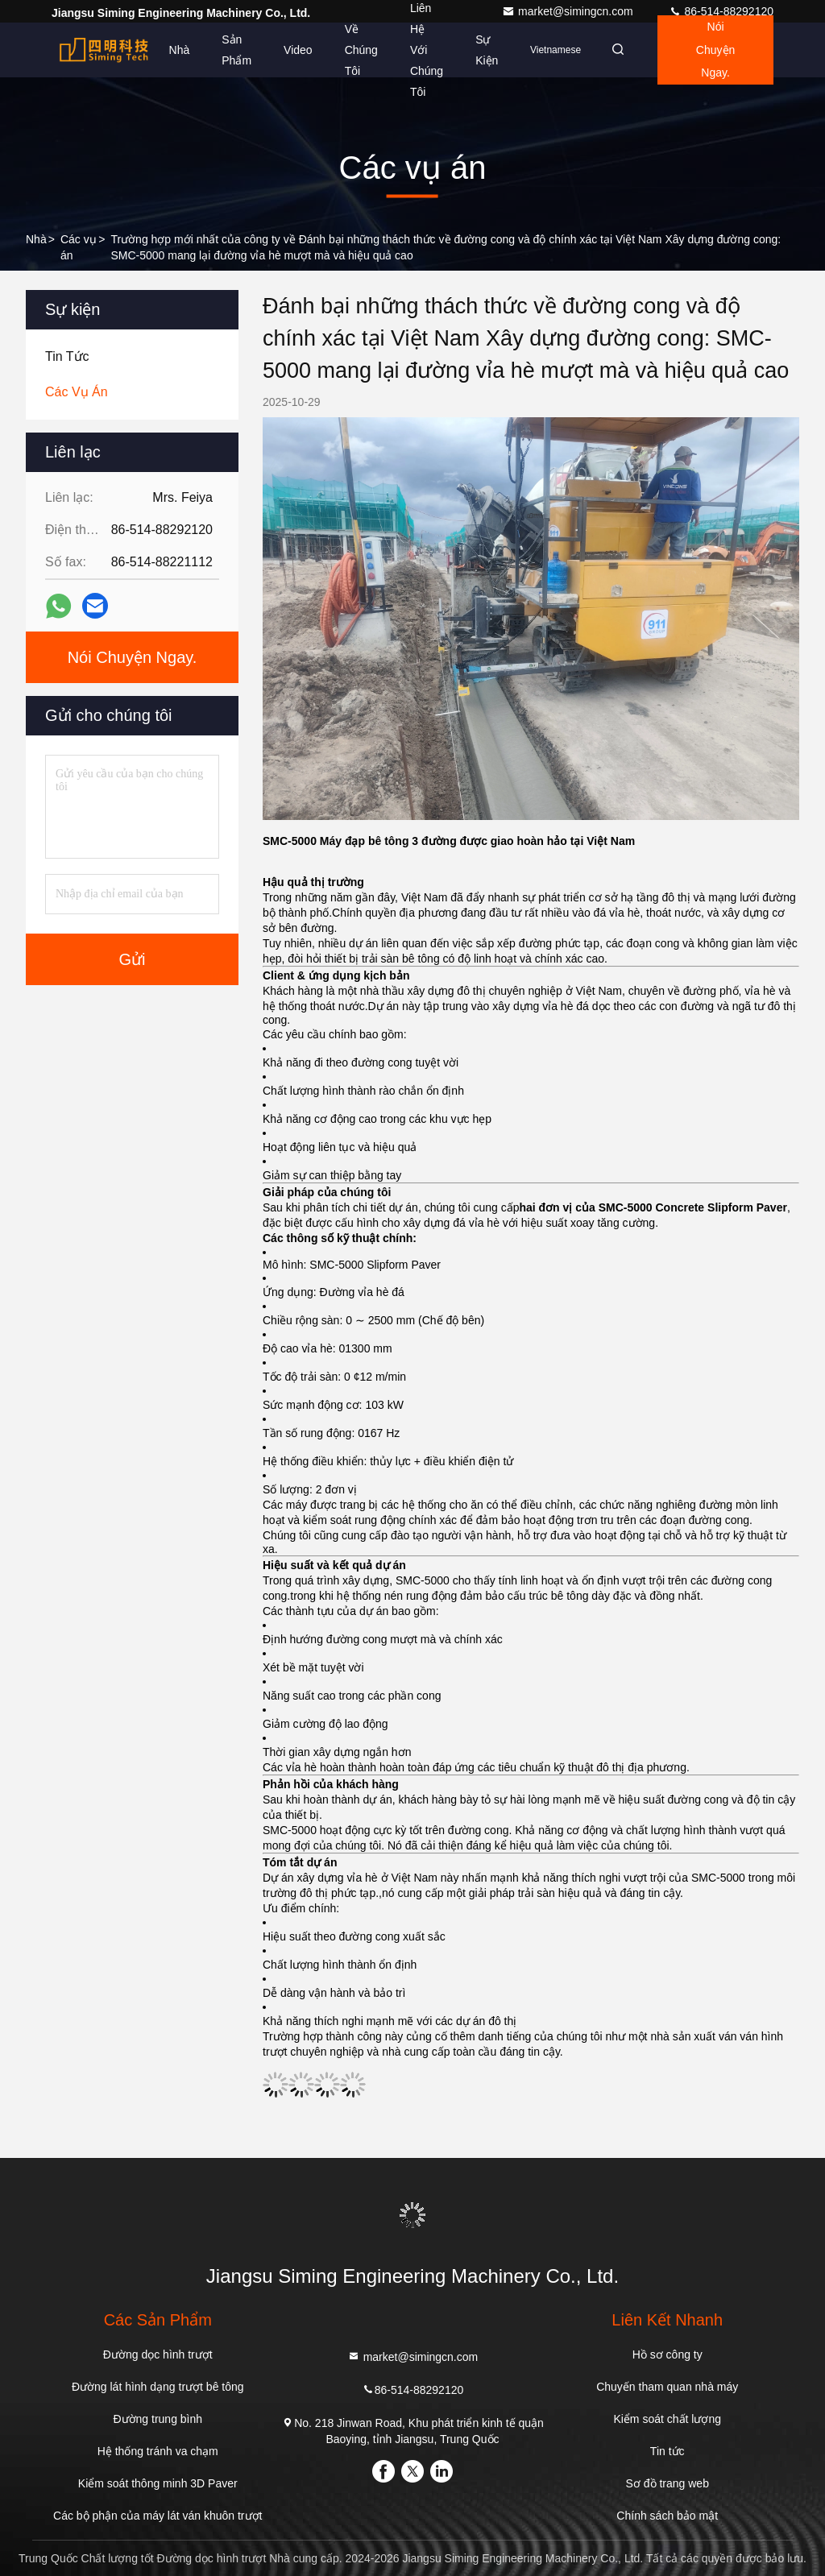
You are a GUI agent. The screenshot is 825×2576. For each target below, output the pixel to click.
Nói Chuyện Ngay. (712, 50)
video (288, 49)
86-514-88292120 (721, 11)
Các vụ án (78, 247)
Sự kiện (477, 50)
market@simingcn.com (569, 11)
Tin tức (667, 2451)
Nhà (169, 49)
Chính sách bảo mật (667, 2515)
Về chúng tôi (350, 50)
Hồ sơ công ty (667, 2354)
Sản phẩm (227, 50)
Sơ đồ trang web (667, 2483)
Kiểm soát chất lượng (667, 2418)
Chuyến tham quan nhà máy (667, 2386)
